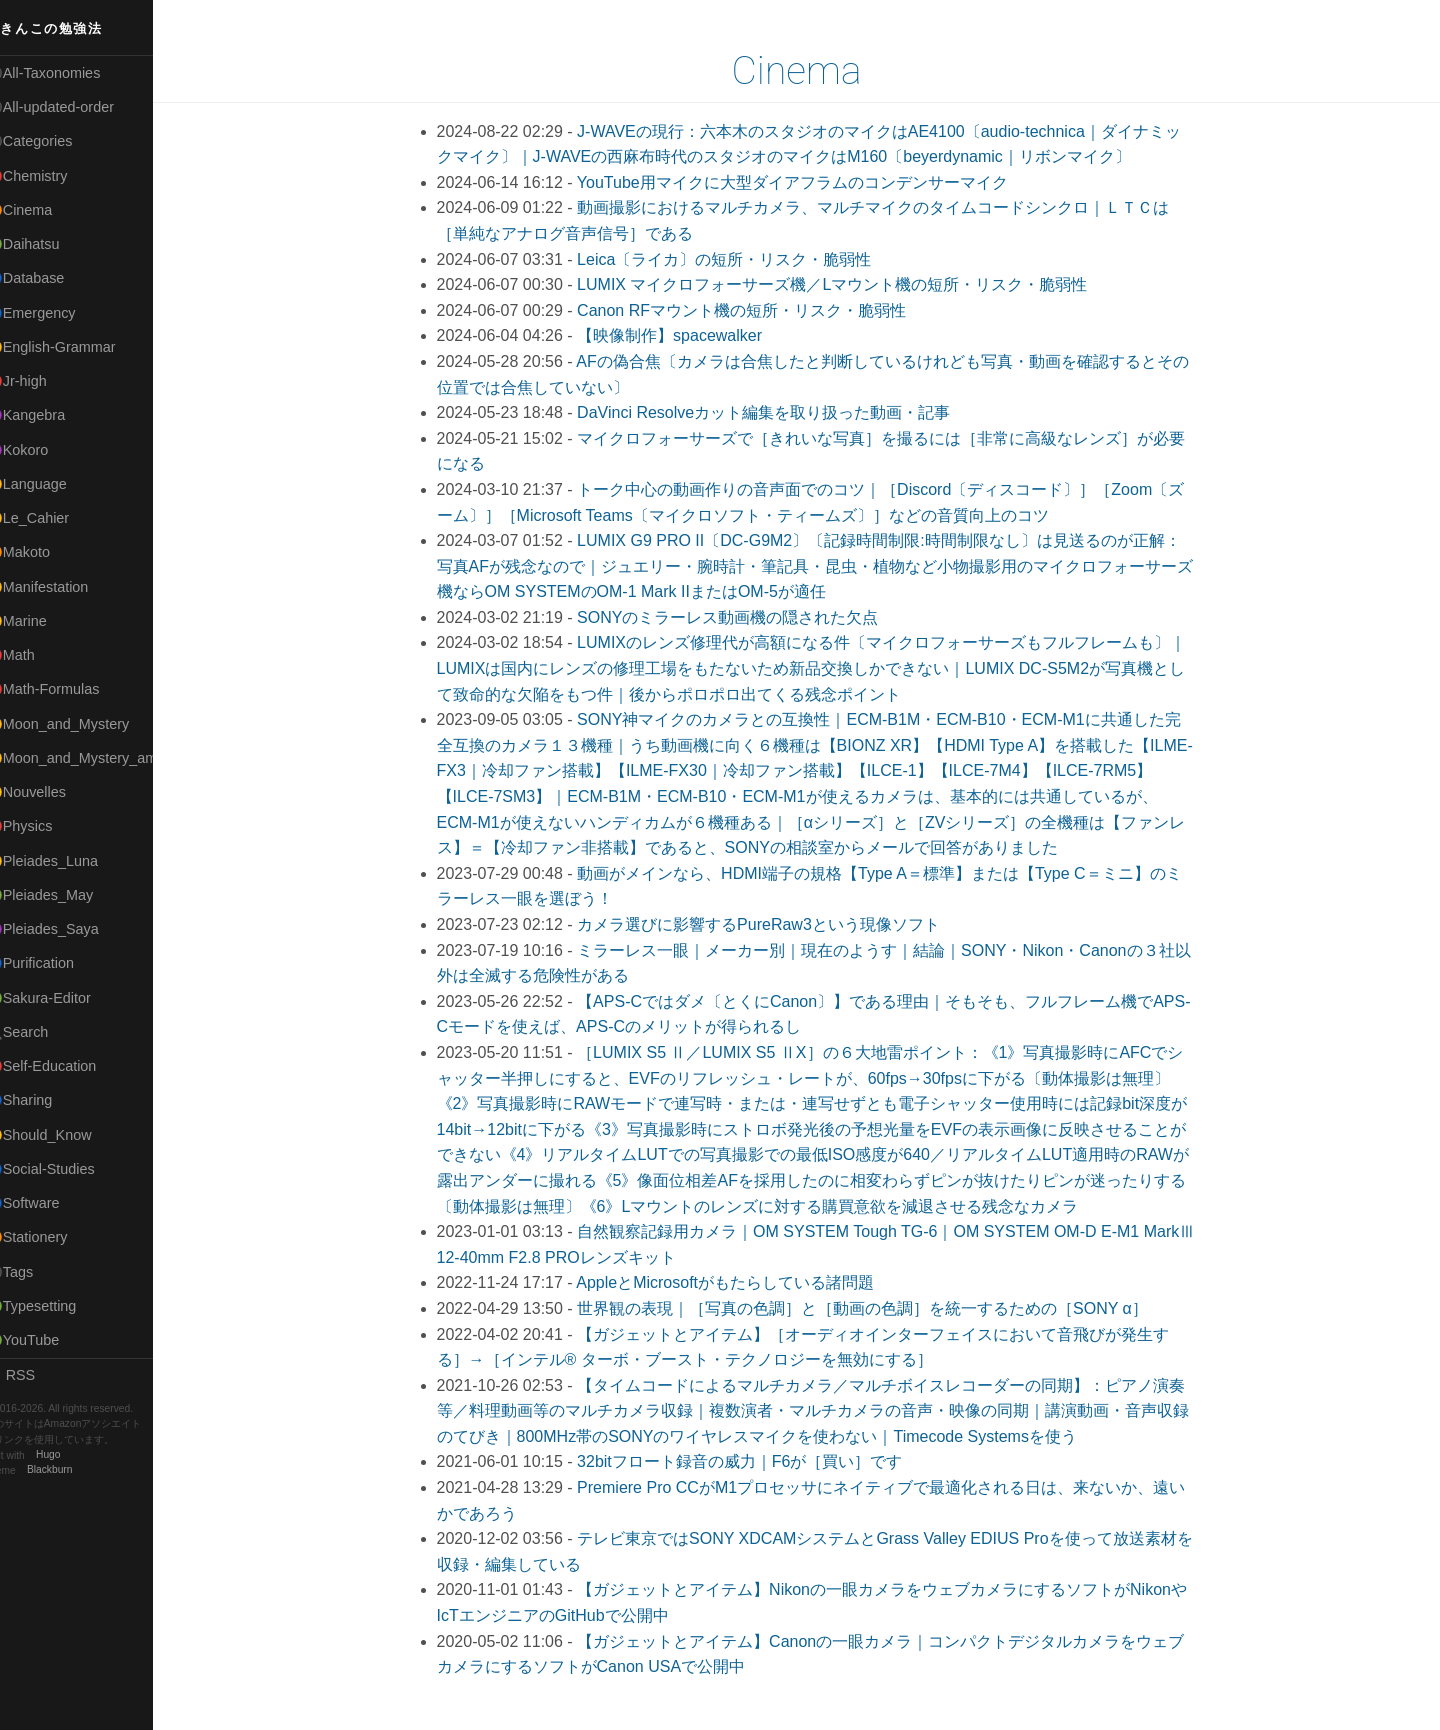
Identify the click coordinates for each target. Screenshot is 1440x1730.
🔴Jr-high (40, 381)
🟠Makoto (41, 552)
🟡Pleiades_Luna (65, 861)
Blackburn (74, 1470)
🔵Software (46, 1203)
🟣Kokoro (41, 450)
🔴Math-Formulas (66, 689)
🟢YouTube (46, 1340)
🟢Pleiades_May (63, 895)
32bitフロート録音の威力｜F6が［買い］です (751, 1461)
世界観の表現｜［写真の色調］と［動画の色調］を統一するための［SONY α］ (874, 1308)
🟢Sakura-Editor (62, 998)
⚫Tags (33, 1272)
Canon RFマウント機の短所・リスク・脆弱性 (753, 310)
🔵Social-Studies (64, 1169)
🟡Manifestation (61, 587)
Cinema (809, 71)
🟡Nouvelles (49, 792)
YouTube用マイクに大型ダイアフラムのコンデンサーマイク (804, 182)
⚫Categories (53, 141)
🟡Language (50, 484)
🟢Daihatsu (46, 244)
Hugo (72, 1455)
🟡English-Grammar (74, 347)
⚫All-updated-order (73, 107)
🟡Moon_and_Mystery (81, 724)
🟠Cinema (43, 210)
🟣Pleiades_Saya (66, 929)
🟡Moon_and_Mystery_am (93, 758)
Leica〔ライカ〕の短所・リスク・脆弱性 (736, 259)
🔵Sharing (43, 1100)
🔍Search (41, 1032)
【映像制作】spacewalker (681, 335)
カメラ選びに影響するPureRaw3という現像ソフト (770, 924)
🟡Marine (40, 621)
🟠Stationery (50, 1237)
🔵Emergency (54, 313)
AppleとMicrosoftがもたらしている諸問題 (737, 1282)
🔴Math (34, 655)
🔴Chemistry (50, 176)
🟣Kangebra (49, 415)
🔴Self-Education (65, 1066)
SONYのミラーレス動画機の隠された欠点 (739, 617)
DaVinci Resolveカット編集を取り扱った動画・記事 (775, 412)
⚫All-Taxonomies (67, 73)
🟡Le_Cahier (51, 518)
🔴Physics (43, 826)
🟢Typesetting (55, 1306)
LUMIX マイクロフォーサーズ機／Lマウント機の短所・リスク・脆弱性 (844, 284)
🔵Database (49, 278)
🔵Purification (53, 963)
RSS (34, 1375)
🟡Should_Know (62, 1135)
